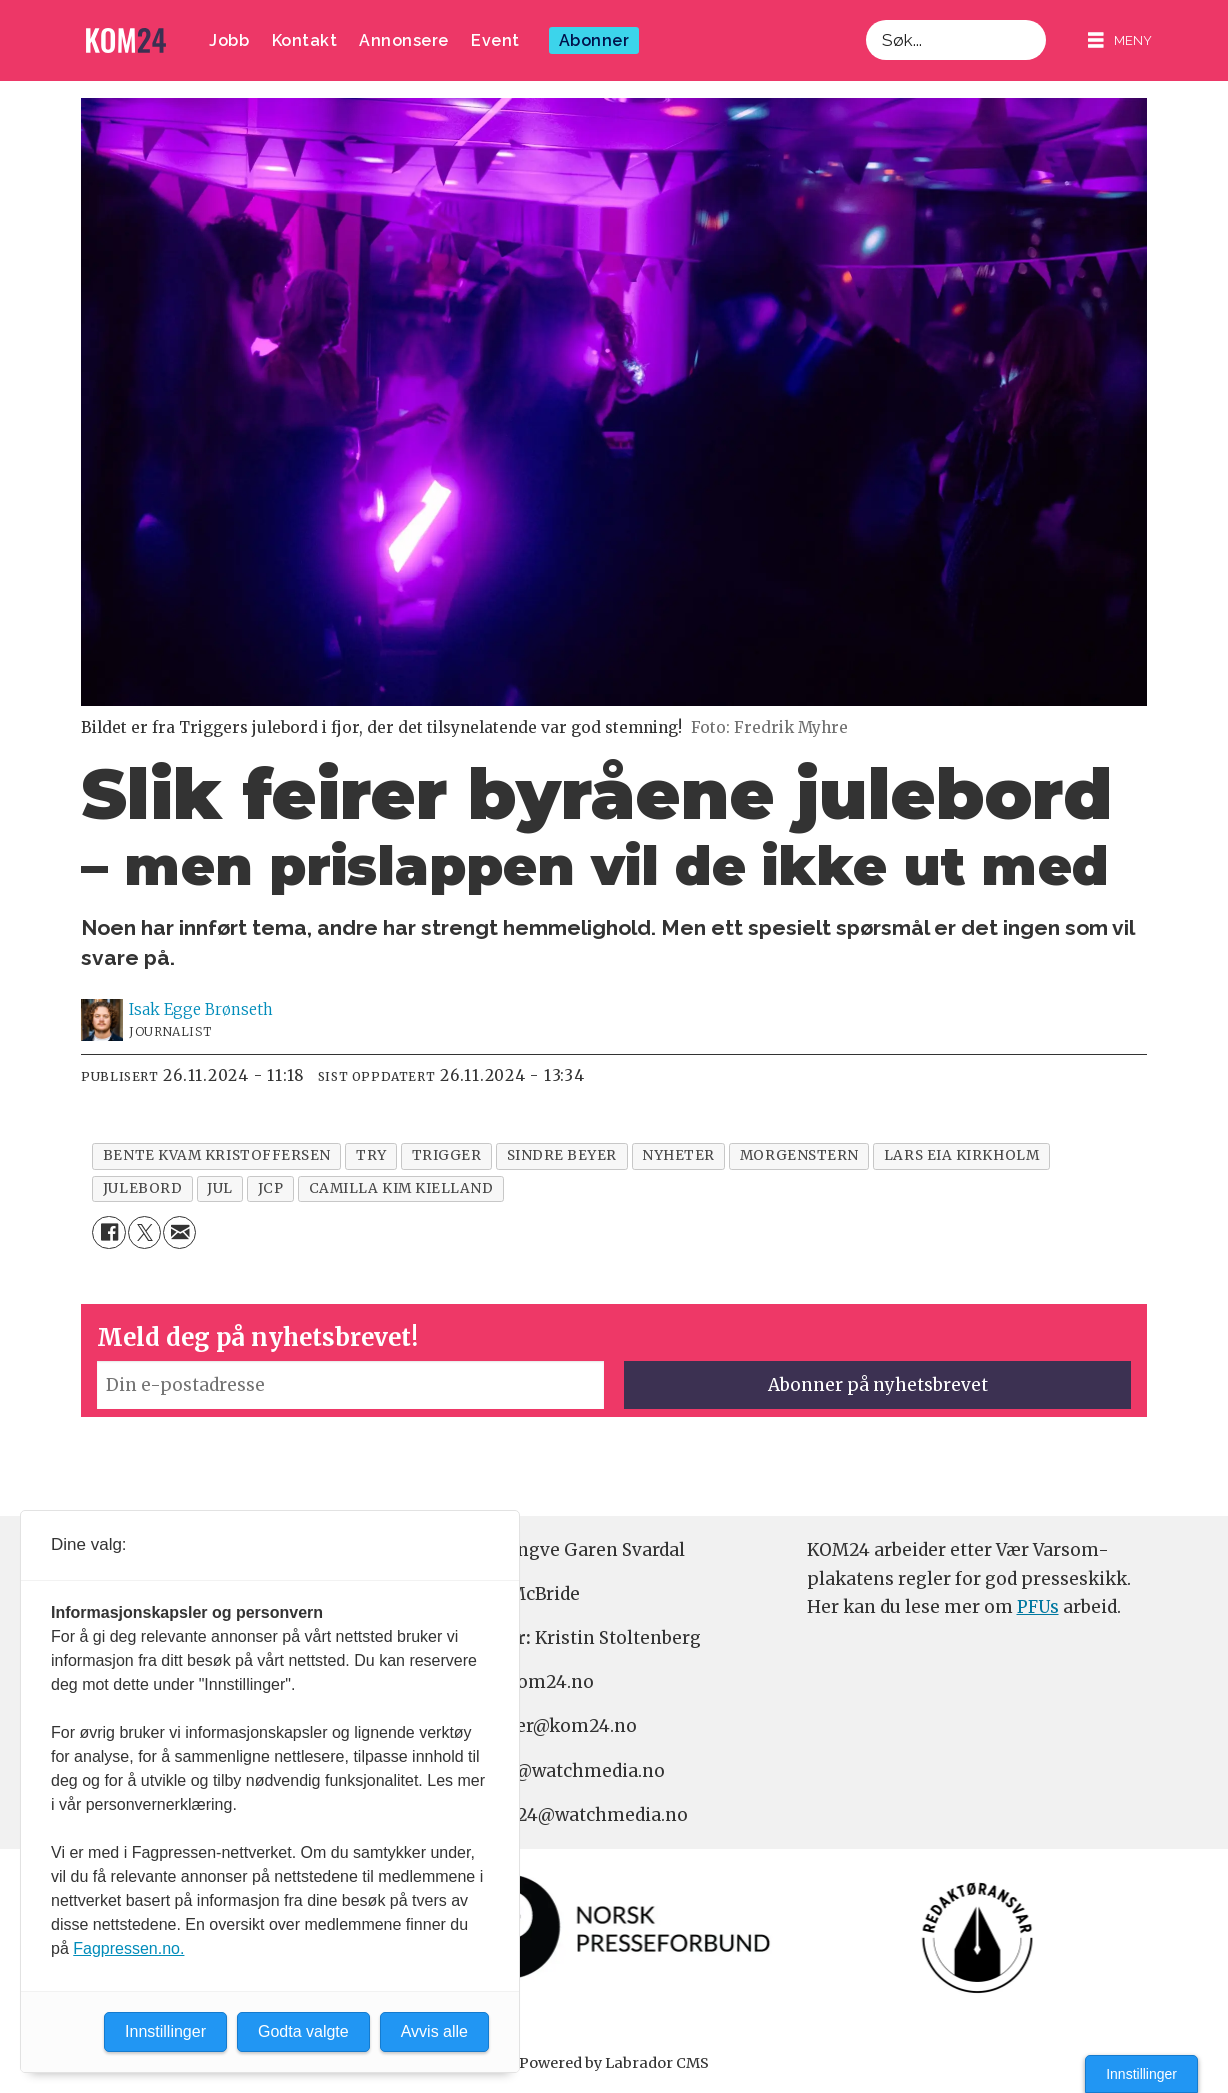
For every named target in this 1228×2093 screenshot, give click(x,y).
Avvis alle (434, 2031)
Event (495, 40)
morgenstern (799, 1155)
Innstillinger (1141, 2074)
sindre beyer (562, 1155)
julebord (142, 1188)
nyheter (678, 1155)
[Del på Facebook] (108, 1232)
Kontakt (305, 40)
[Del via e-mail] (179, 1232)
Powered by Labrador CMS (614, 2063)
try (371, 1155)
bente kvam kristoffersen (217, 1155)
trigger (447, 1155)
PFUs (1038, 1607)
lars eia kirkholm (961, 1155)
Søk (865, 19)
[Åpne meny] (1120, 40)
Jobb (229, 40)
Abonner (594, 40)
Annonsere (404, 40)
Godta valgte (303, 2031)
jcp (271, 1188)
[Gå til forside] (126, 40)
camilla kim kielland (401, 1188)
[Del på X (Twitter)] (144, 1232)
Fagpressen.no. (128, 1948)
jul (220, 1188)
